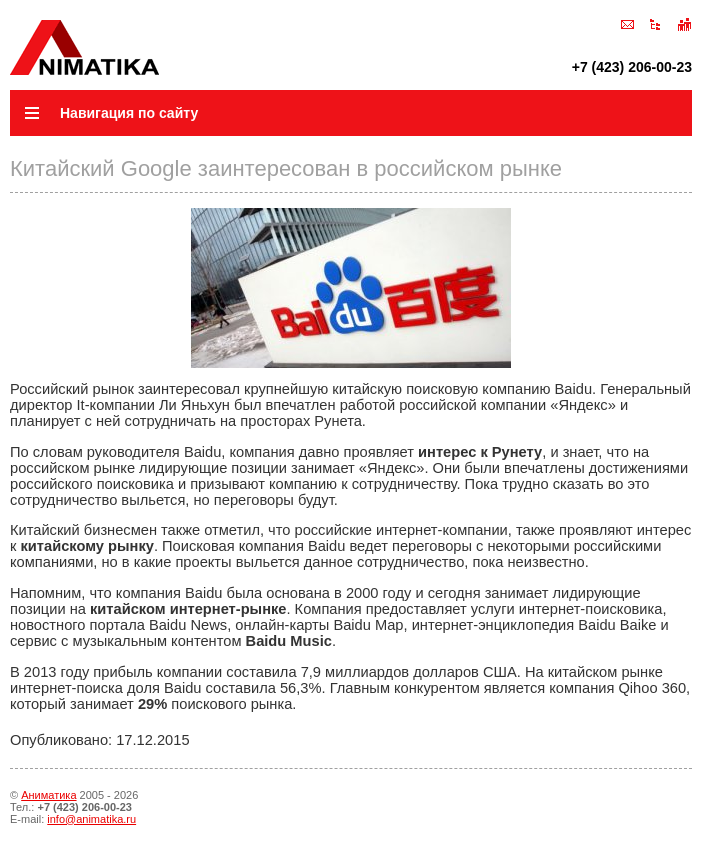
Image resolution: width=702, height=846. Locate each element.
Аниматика (48, 795)
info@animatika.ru (91, 819)
